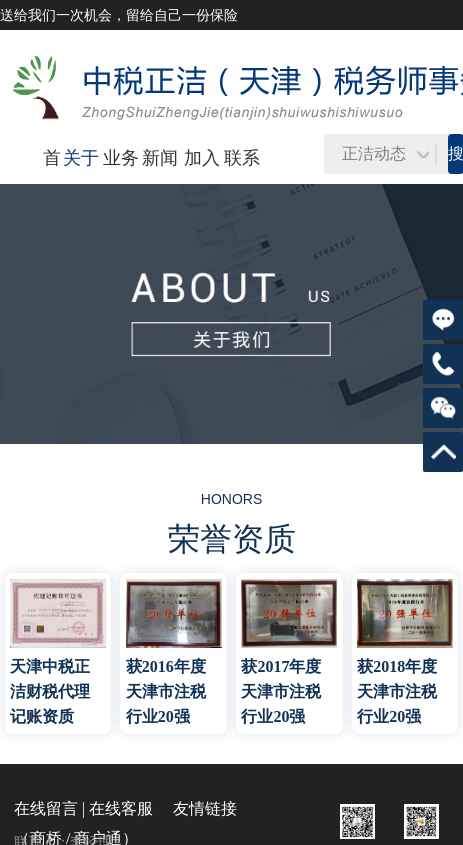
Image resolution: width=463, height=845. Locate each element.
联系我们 (242, 182)
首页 (52, 182)
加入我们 (202, 182)
